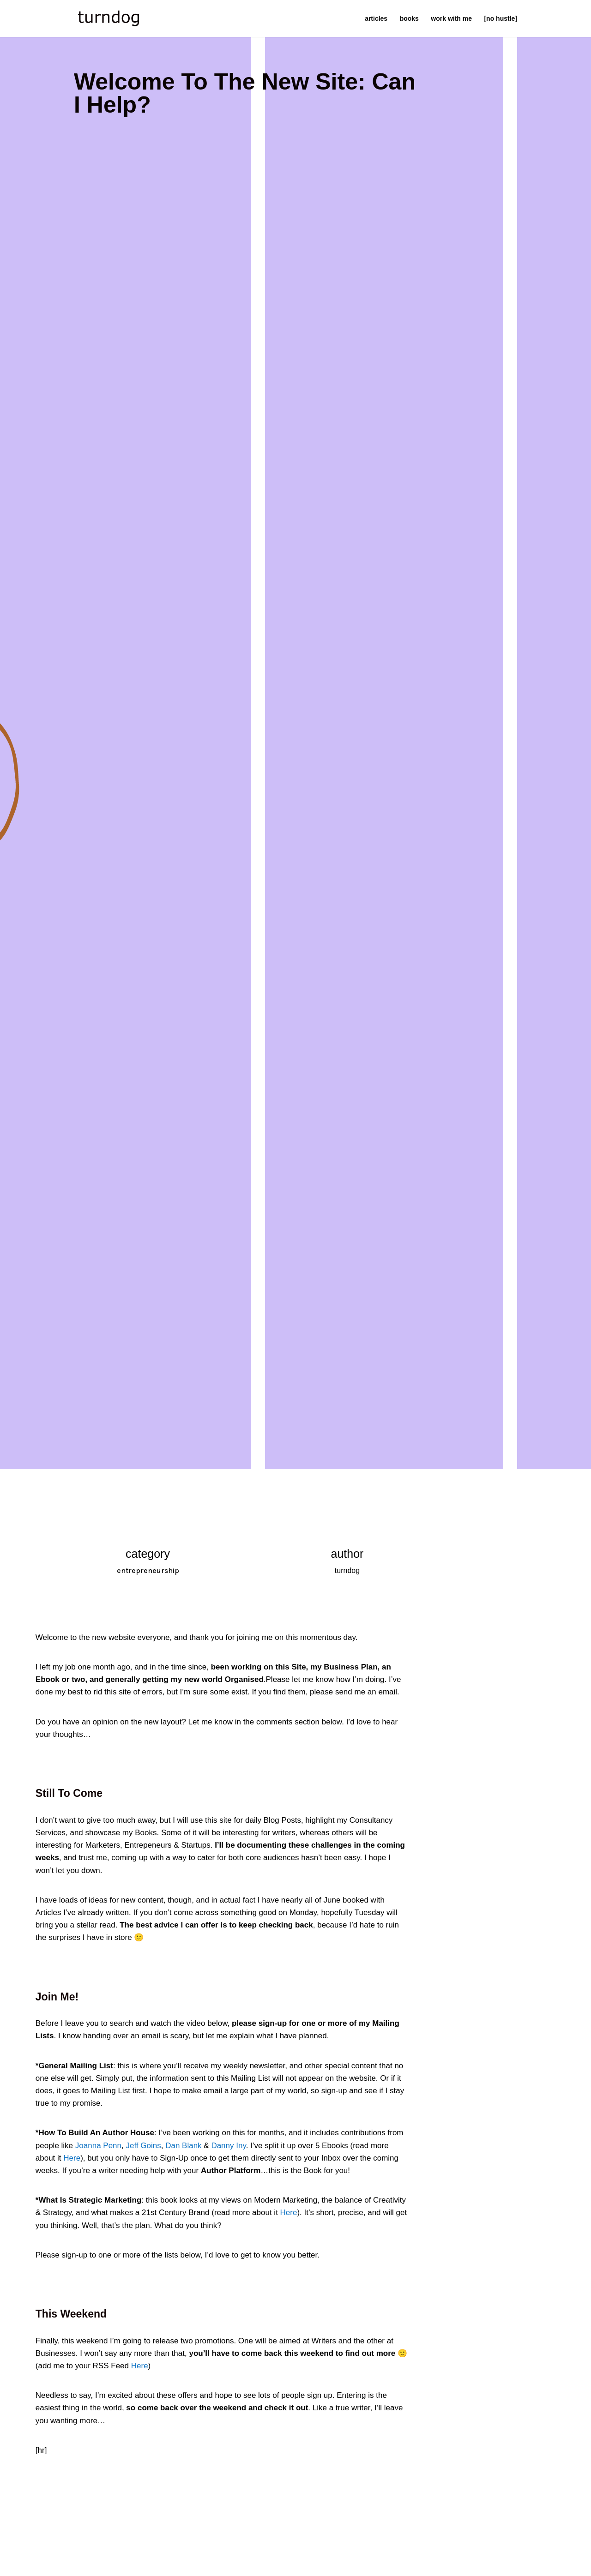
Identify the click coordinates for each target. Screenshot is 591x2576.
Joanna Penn (98, 2145)
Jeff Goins (143, 2145)
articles (376, 18)
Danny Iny (228, 2145)
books (409, 18)
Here (71, 2158)
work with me (451, 18)
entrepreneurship (148, 1570)
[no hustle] (500, 18)
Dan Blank (183, 2145)
